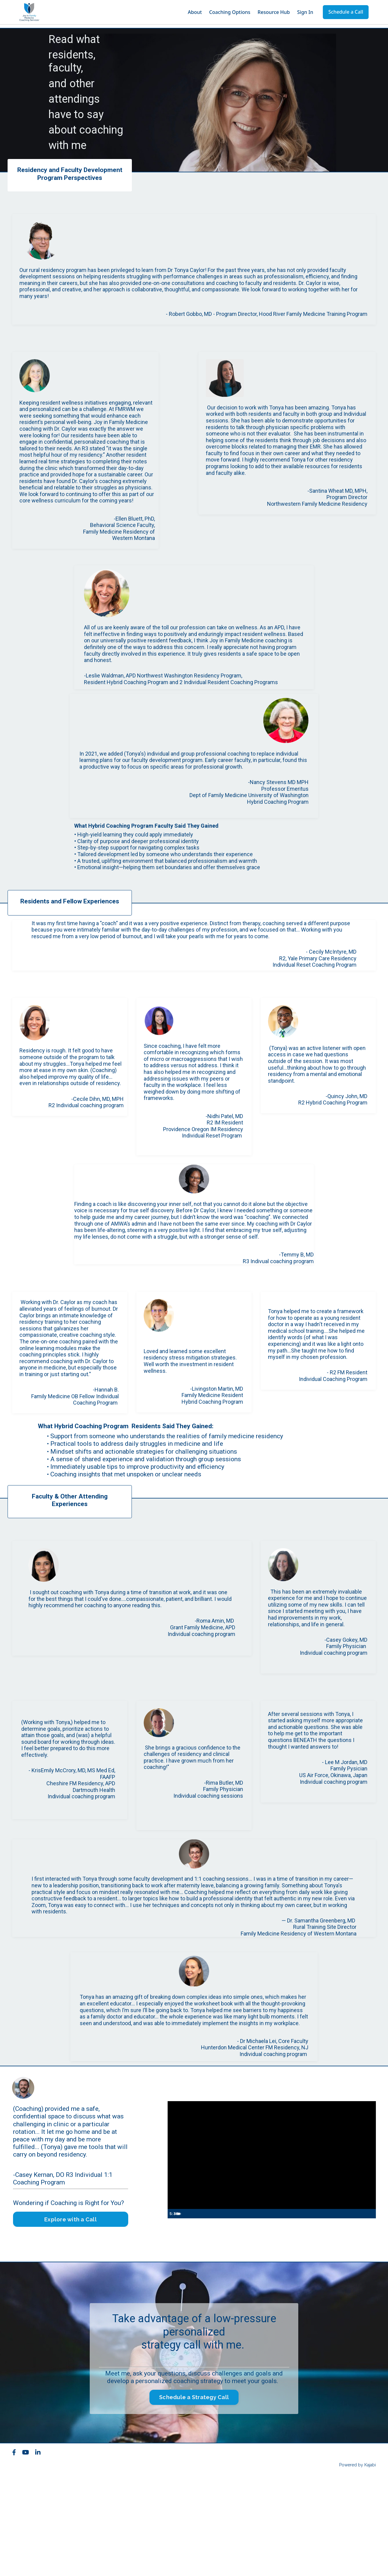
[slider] (265, 2309)
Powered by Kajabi (357, 2560)
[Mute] (346, 2309)
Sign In (305, 12)
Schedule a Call (345, 11)
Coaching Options (229, 12)
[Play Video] (173, 2309)
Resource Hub (274, 12)
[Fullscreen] (370, 2309)
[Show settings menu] (358, 2309)
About (195, 12)
